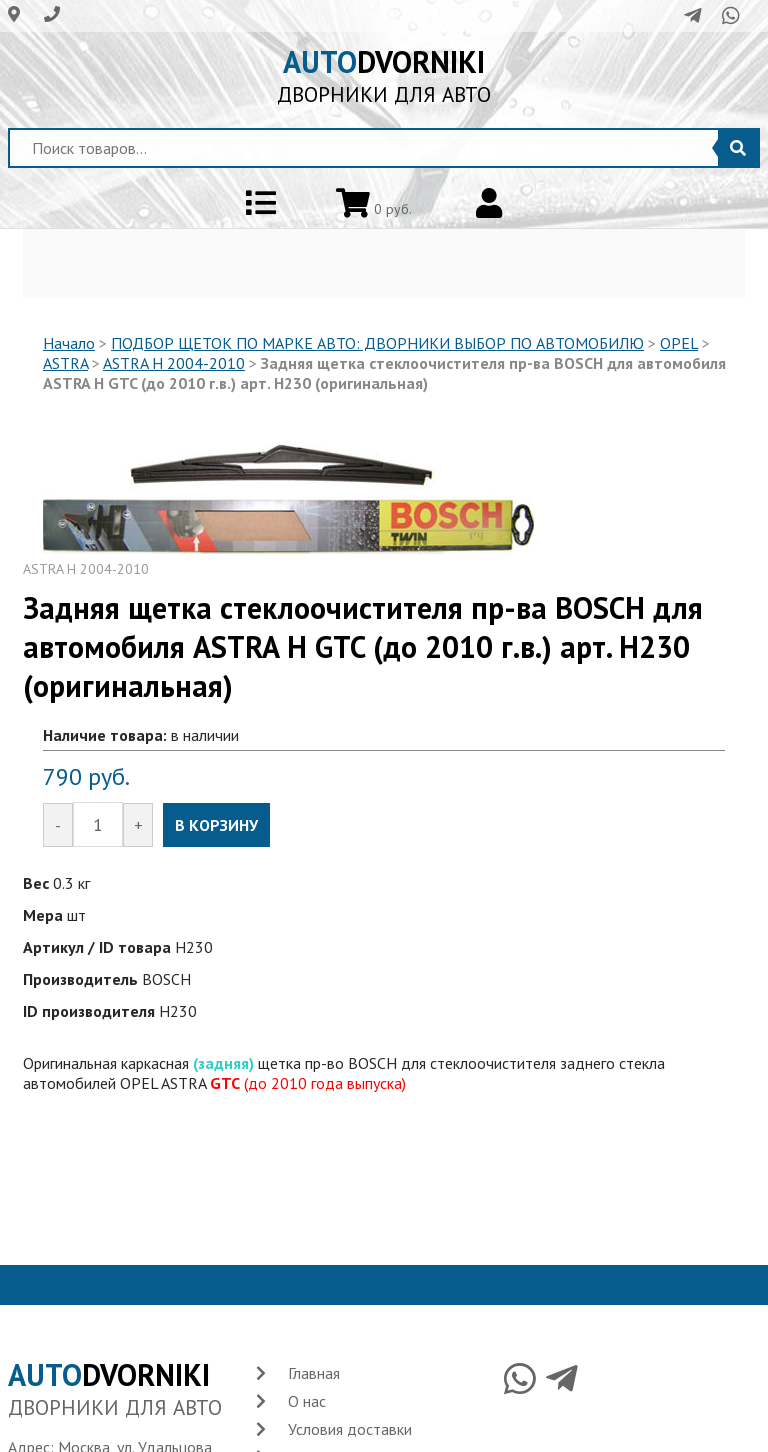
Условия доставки (350, 1429)
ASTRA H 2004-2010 (174, 363)
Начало (69, 343)
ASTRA (65, 363)
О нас (307, 1401)
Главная (314, 1373)
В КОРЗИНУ (216, 825)
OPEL (679, 343)
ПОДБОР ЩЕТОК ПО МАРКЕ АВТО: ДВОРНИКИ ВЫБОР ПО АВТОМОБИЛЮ (377, 343)
